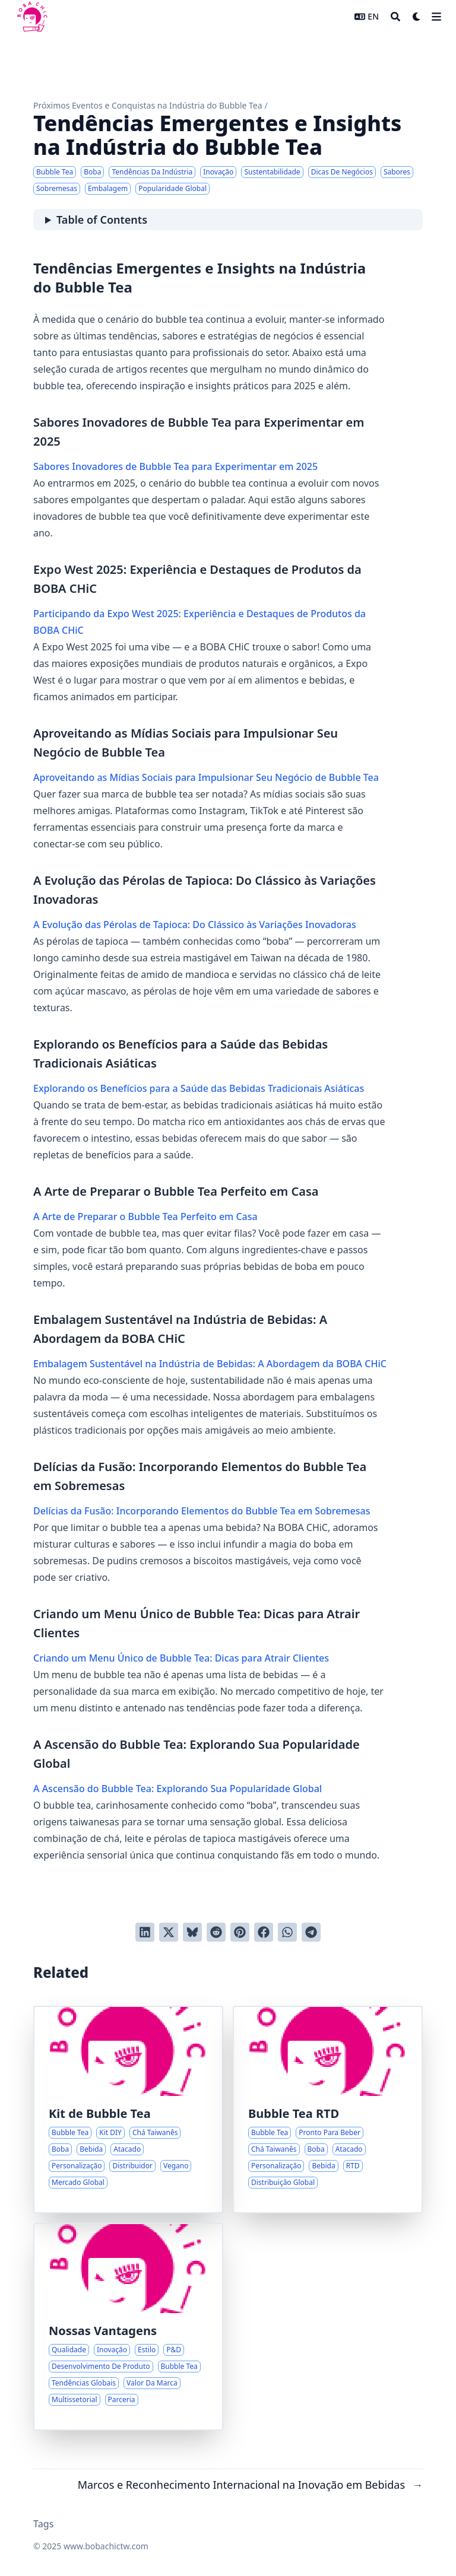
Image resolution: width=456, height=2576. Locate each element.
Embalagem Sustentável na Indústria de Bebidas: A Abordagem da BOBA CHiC (210, 1363)
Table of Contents (101, 219)
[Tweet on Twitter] (168, 1932)
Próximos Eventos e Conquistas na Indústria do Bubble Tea (147, 105)
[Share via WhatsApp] (287, 1932)
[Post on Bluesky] (192, 1932)
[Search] (395, 16)
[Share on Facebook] (263, 1932)
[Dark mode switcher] (417, 16)
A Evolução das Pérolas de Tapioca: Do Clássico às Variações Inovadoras (194, 924)
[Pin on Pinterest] (239, 1932)
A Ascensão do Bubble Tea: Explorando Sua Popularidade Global (177, 1788)
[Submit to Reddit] (216, 1932)
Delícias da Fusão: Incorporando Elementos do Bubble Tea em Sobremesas (201, 1510)
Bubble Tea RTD (293, 2113)
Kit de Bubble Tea (100, 2113)
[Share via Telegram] (311, 1932)
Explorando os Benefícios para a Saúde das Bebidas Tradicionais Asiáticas (198, 1088)
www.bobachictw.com (106, 2546)
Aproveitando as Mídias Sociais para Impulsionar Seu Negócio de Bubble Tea (206, 777)
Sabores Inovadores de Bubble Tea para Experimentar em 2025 (175, 466)
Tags (43, 2523)
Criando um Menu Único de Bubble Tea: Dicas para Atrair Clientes (181, 1658)
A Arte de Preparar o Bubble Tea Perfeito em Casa (145, 1216)
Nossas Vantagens (103, 2331)
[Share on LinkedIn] (144, 1932)
